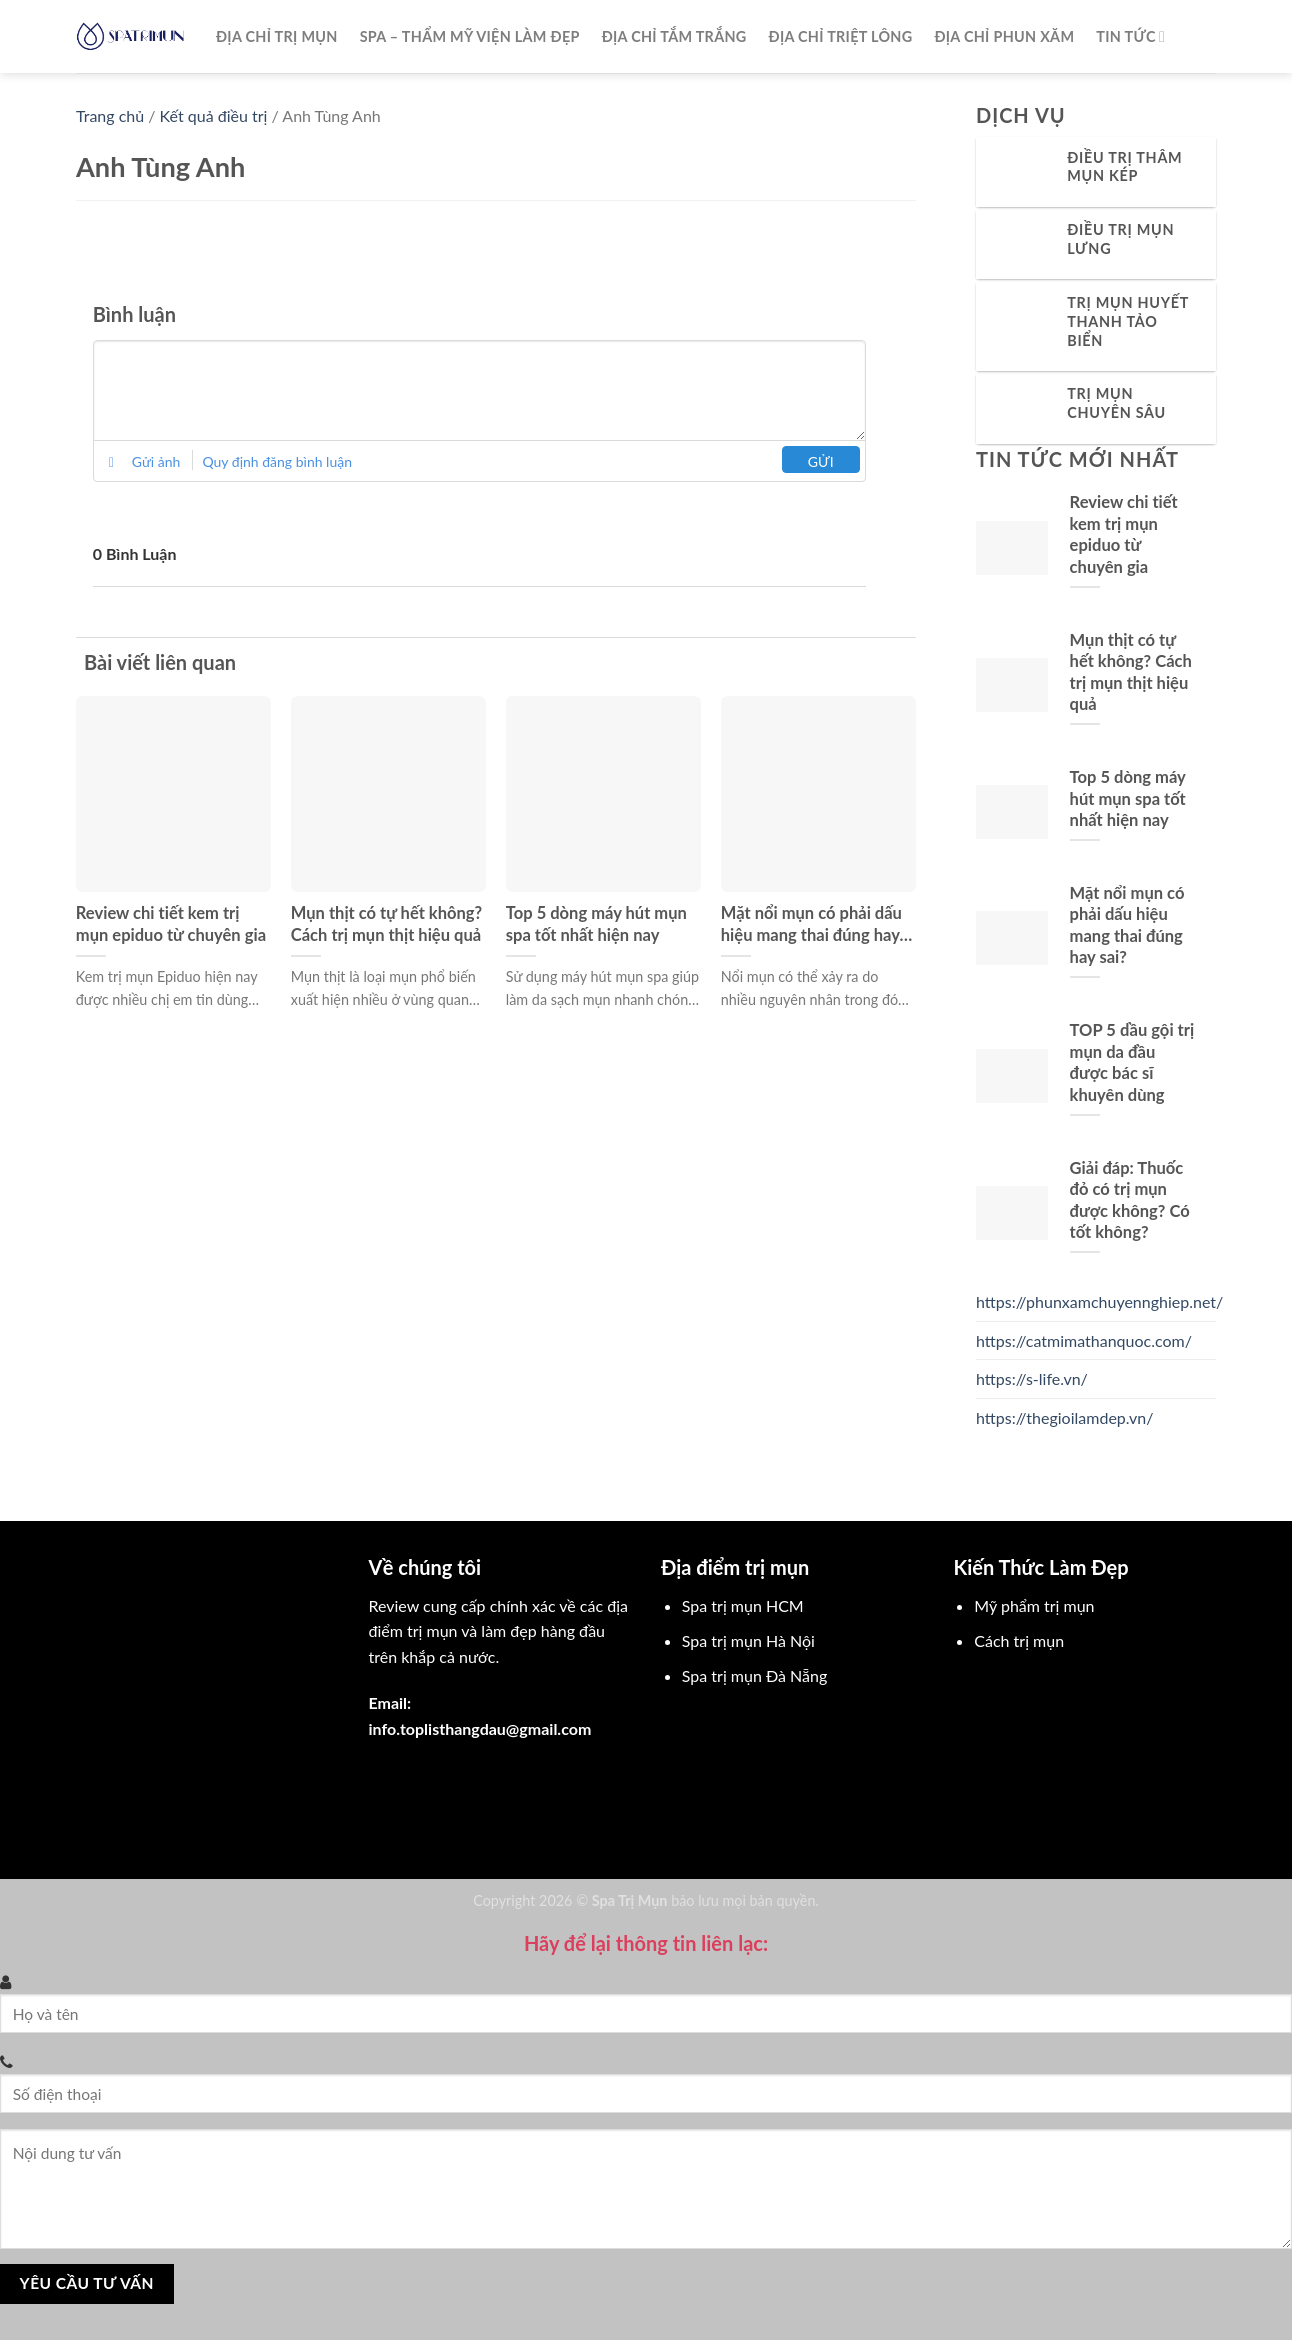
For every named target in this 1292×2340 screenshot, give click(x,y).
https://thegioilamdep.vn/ (1064, 1417)
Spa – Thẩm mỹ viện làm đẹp (470, 36)
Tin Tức (1130, 36)
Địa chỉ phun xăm (1004, 36)
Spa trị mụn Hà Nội (748, 1640)
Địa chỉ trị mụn (277, 36)
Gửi (821, 461)
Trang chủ (110, 115)
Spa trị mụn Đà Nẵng (754, 1675)
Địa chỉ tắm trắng (674, 36)
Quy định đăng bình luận (277, 461)
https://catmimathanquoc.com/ (1084, 1340)
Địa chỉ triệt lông (841, 36)
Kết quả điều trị (214, 115)
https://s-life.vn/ (1032, 1378)
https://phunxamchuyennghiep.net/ (1099, 1301)
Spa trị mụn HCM (743, 1605)
